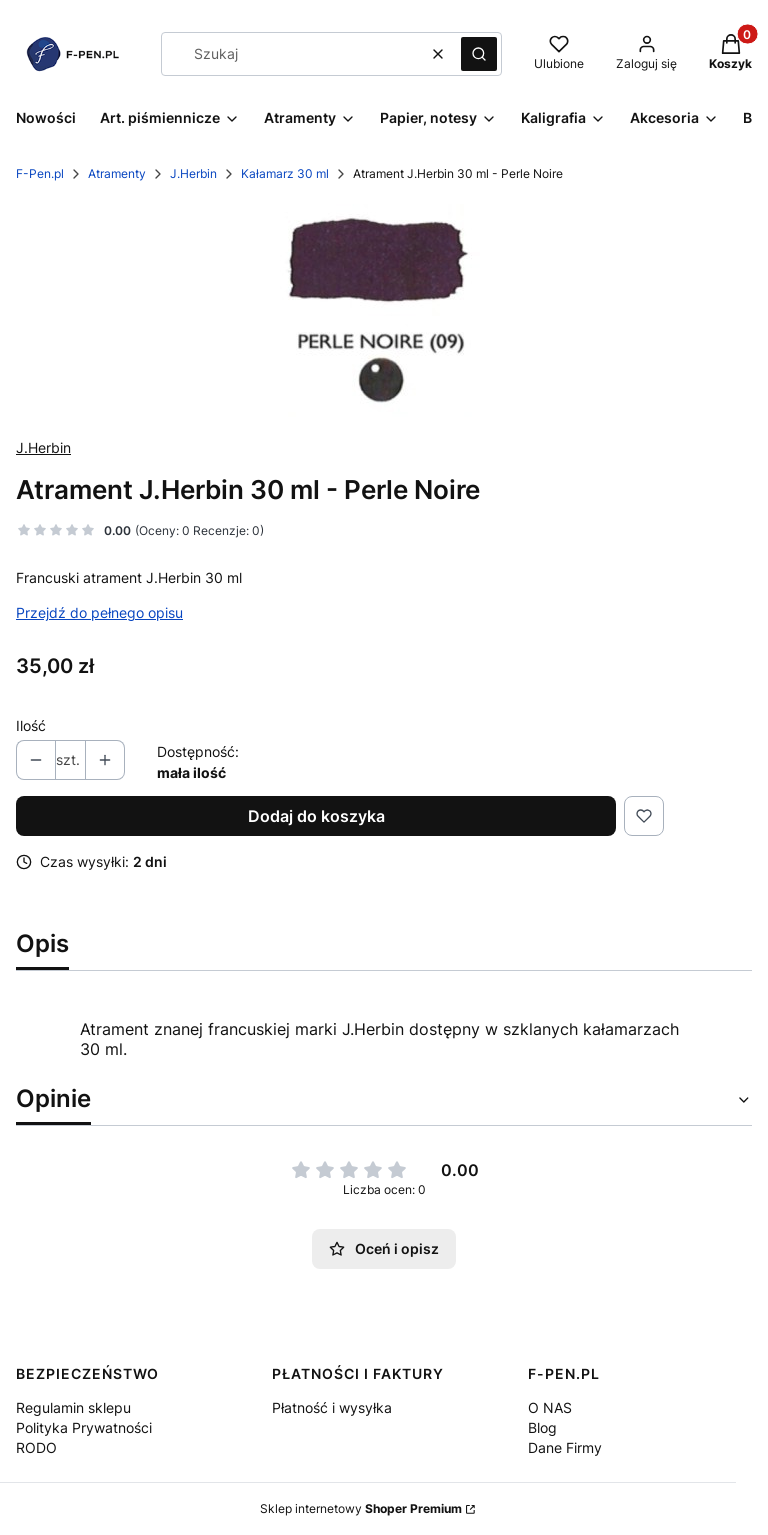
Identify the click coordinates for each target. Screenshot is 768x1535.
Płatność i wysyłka (332, 1407)
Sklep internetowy (361, 1508)
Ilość (31, 725)
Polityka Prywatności (84, 1427)
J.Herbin (193, 173)
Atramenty (117, 173)
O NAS (550, 1407)
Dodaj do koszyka (316, 816)
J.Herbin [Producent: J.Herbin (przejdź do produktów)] (43, 447)
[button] (479, 54)
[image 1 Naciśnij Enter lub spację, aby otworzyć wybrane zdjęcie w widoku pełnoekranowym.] (384, 310)
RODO (36, 1447)
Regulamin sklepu (73, 1407)
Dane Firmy (565, 1447)
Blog (542, 1427)
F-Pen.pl (40, 173)
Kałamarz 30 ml (285, 173)
